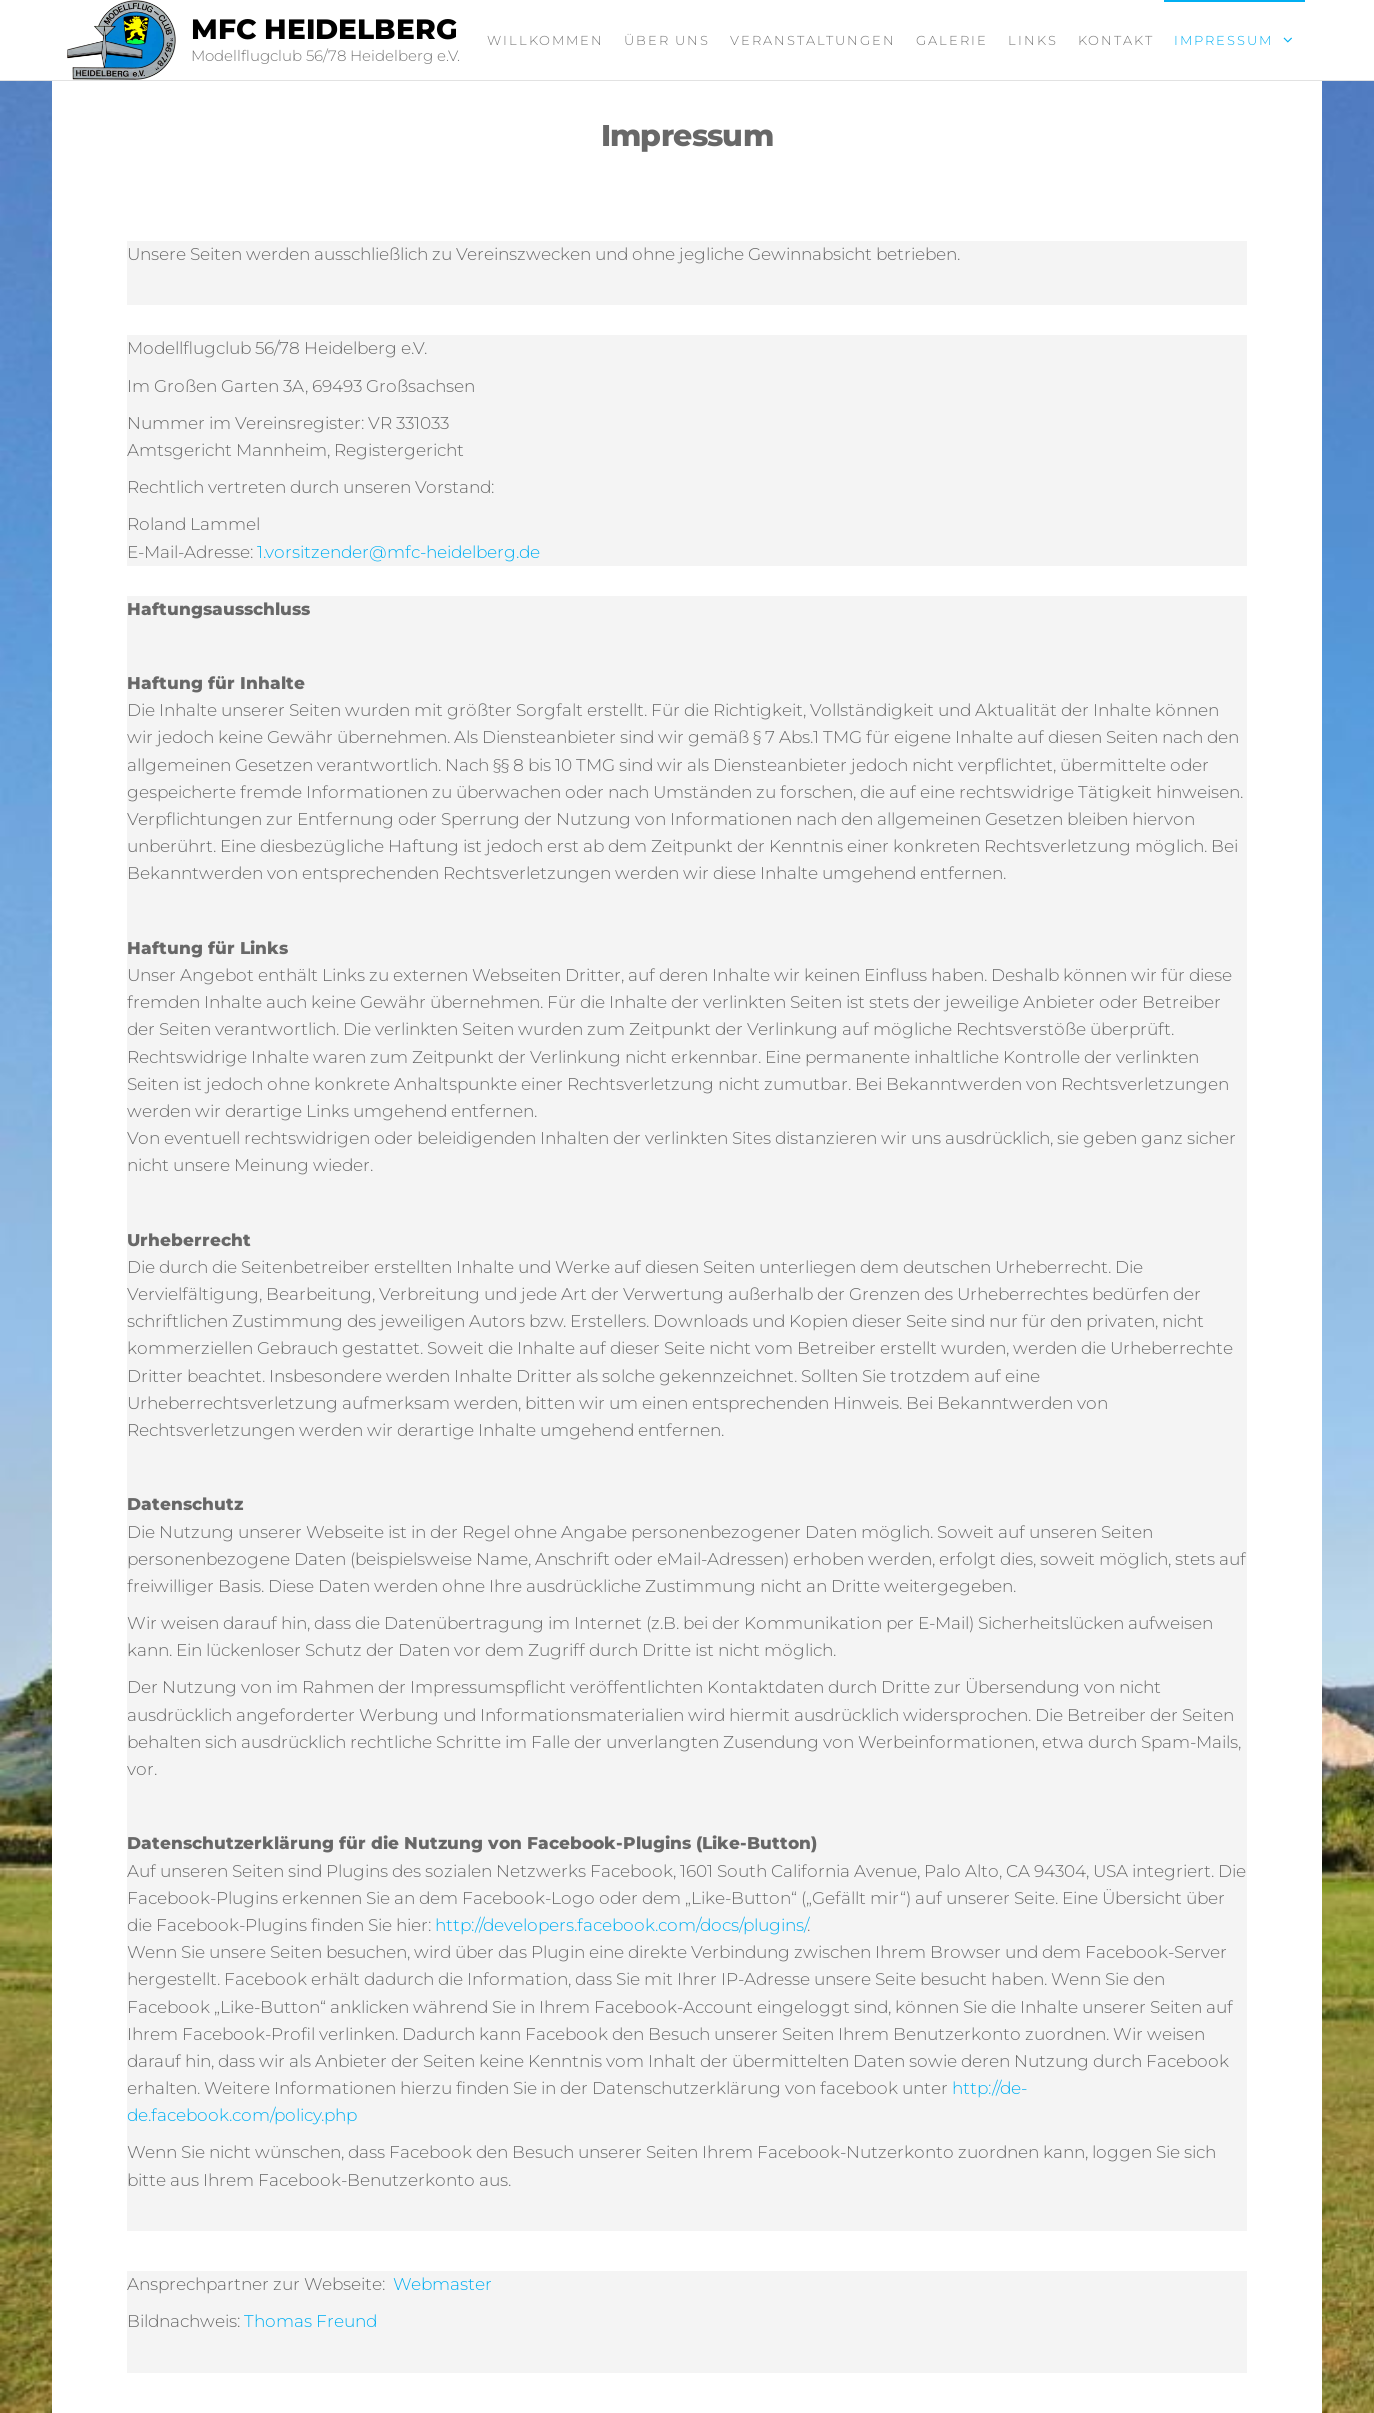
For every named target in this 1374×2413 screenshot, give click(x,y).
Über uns (667, 40)
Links (1033, 40)
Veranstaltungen (813, 40)
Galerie (952, 40)
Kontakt (1116, 40)
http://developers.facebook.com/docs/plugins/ (621, 1925)
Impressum (1223, 40)
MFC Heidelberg (324, 29)
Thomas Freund (310, 2321)
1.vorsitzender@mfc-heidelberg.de (398, 552)
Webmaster (442, 2284)
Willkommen (545, 40)
